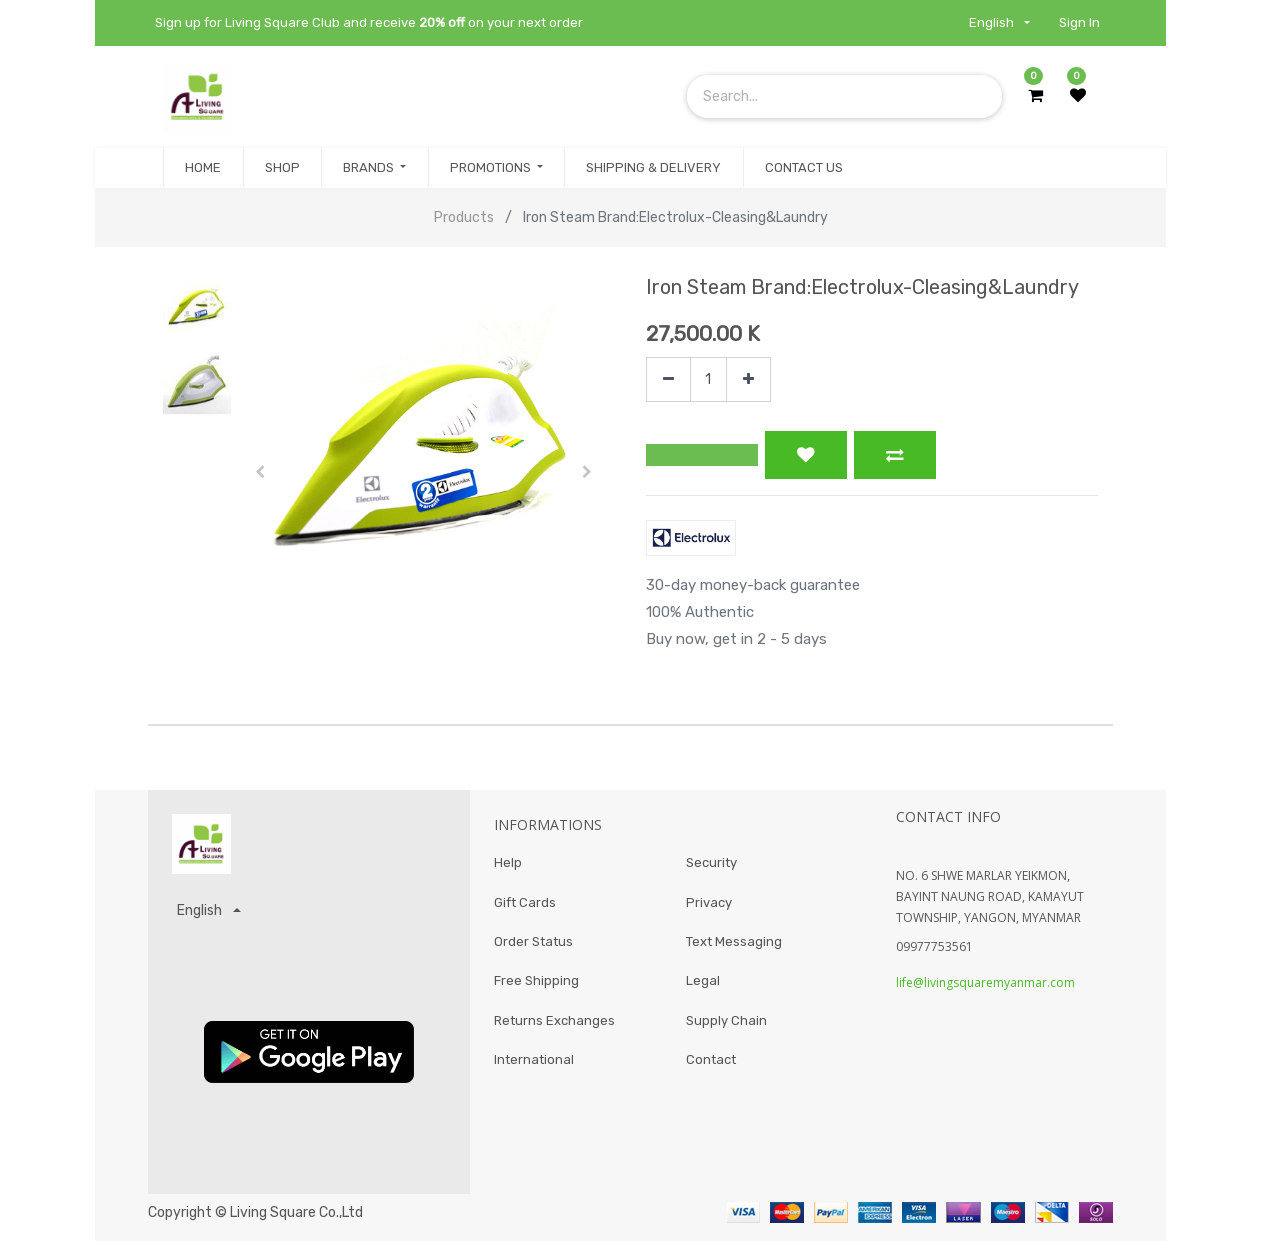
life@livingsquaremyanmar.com (985, 982)
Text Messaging (734, 941)
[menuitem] (203, 168)
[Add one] (748, 379)
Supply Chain (726, 1020)
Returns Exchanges (554, 1020)
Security (711, 862)
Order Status (533, 941)
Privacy (709, 902)
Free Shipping (536, 981)
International (534, 1060)
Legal (703, 981)
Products (464, 217)
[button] (260, 472)
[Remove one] (668, 379)
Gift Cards (525, 902)
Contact (711, 1060)
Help (508, 862)
